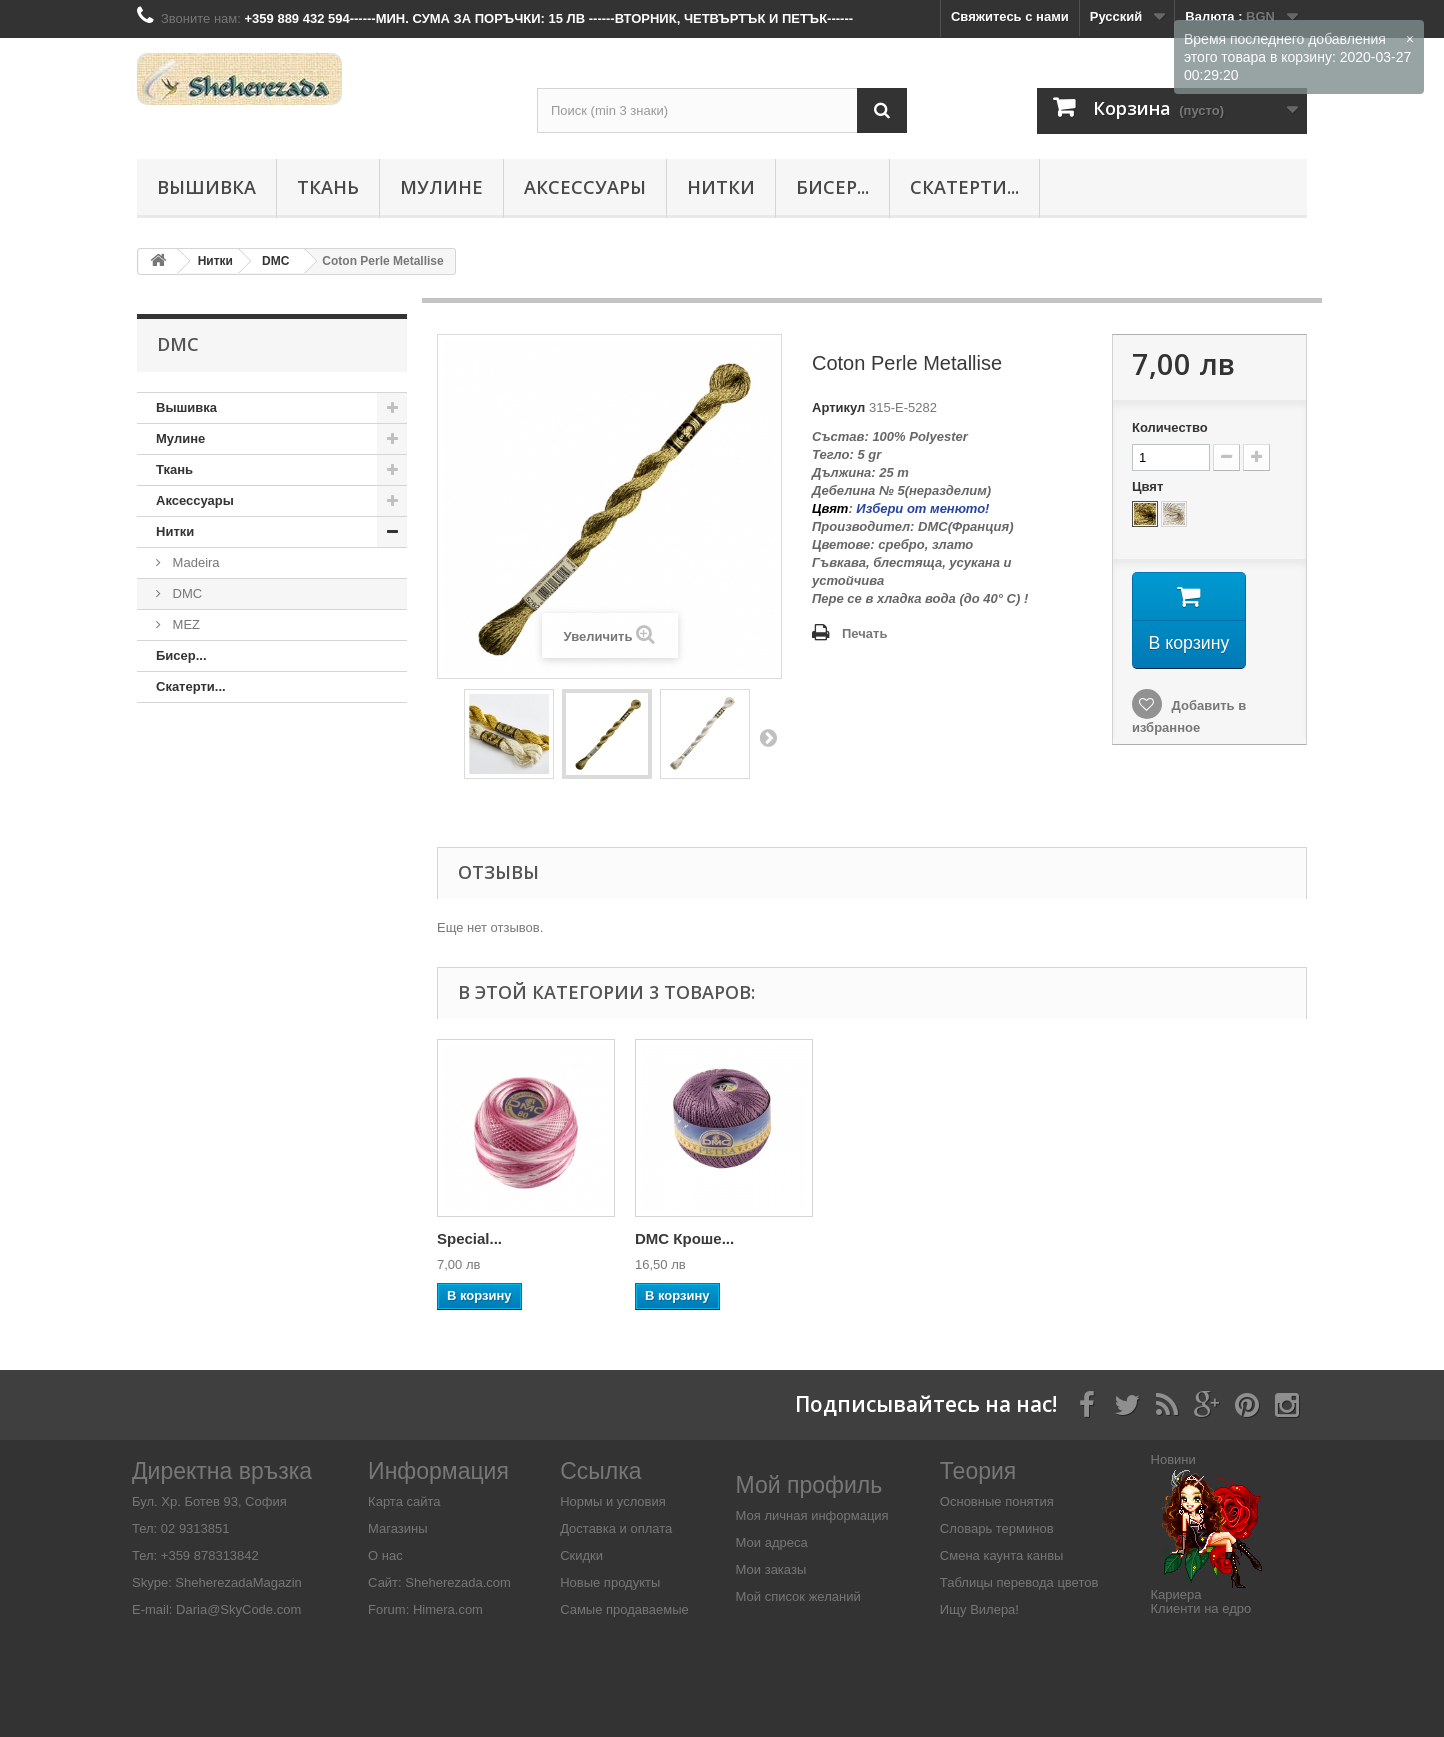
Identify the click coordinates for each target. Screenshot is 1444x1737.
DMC (185, 593)
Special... (667, 1238)
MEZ (184, 624)
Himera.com (446, 1609)
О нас (385, 1555)
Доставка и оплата (616, 1528)
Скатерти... (964, 187)
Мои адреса (772, 1542)
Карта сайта (404, 1501)
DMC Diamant (486, 1238)
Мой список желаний (798, 1596)
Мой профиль (809, 1485)
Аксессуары (585, 187)
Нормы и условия (613, 1501)
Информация (438, 1471)
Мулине (441, 187)
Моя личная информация (812, 1515)
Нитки (721, 187)
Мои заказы (771, 1569)
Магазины (398, 1528)
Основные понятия (997, 1501)
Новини (1173, 1459)
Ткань (328, 187)
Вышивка (206, 187)
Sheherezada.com (458, 1582)
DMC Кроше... (882, 1238)
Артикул (838, 407)
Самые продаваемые (624, 1609)
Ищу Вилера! (979, 1609)
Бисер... (832, 187)
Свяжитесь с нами (1010, 16)
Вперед (768, 737)
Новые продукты (610, 1582)
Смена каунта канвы (1002, 1555)
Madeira (194, 562)
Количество (1170, 427)
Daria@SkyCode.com (238, 1609)
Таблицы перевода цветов (1019, 1582)
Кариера (1176, 1594)
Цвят (1149, 486)
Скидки (581, 1555)
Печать (864, 633)
